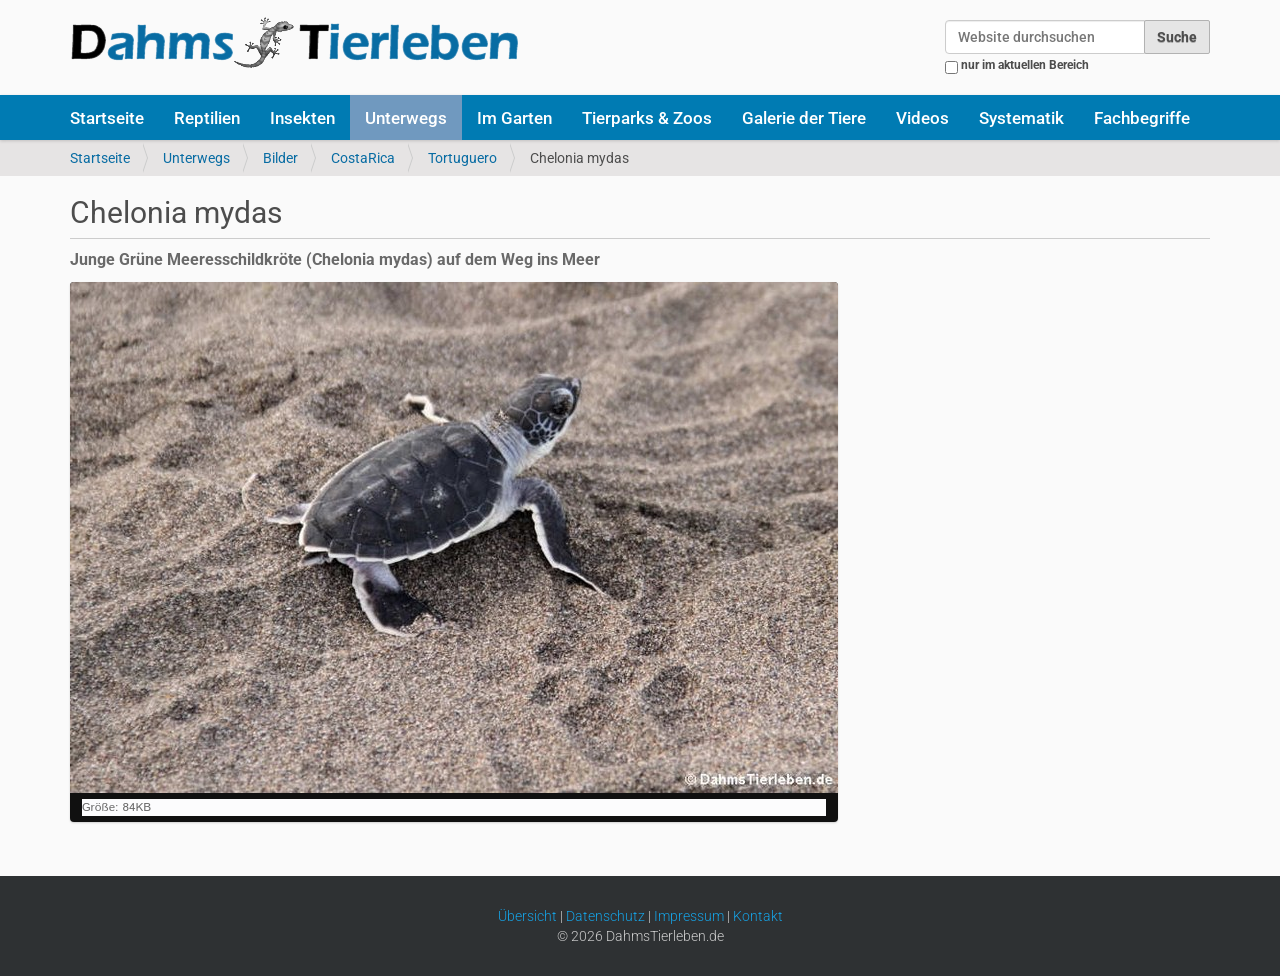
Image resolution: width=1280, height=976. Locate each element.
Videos (922, 118)
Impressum (689, 916)
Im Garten (514, 118)
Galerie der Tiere (804, 118)
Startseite (107, 118)
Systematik (1021, 118)
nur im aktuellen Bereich (1025, 65)
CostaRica (363, 158)
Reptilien (207, 118)
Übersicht (527, 916)
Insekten (302, 118)
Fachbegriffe (1142, 118)
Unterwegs (406, 118)
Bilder (280, 158)
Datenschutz (605, 916)
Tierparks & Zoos (647, 118)
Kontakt (758, 916)
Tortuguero (462, 158)
